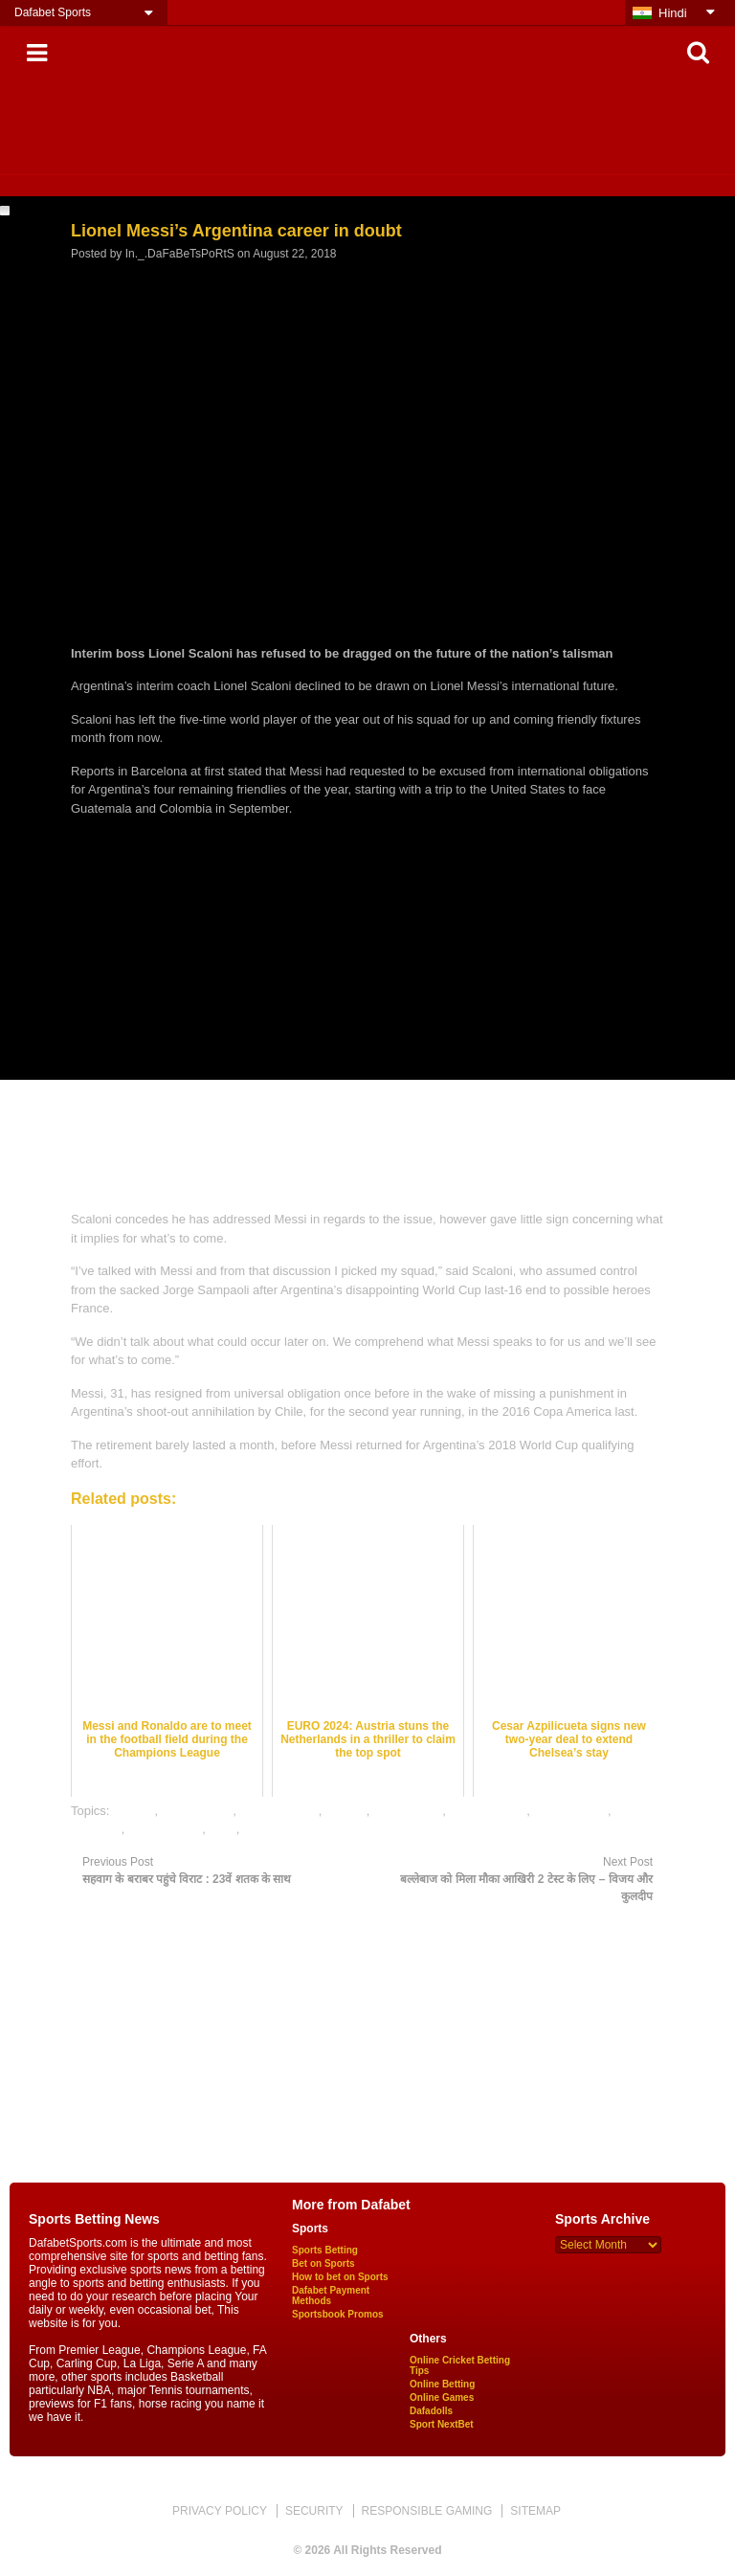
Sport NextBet (442, 2424)
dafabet (133, 1810)
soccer (261, 1829)
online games (165, 1829)
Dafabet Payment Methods (330, 2295)
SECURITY (314, 2511)
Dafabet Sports (52, 12)
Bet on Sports (323, 2263)
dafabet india (197, 1810)
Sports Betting (325, 2250)
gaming (346, 1810)
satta (223, 1829)
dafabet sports (278, 1810)
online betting (571, 1810)
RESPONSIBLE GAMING (427, 2511)
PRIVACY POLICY (219, 2511)
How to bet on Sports (340, 2277)
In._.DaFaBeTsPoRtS (179, 253)
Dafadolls (431, 2411)
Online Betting (442, 2384)
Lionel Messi (407, 1810)
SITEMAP (535, 2511)
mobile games (487, 1810)
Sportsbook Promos (338, 2314)
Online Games (442, 2397)
